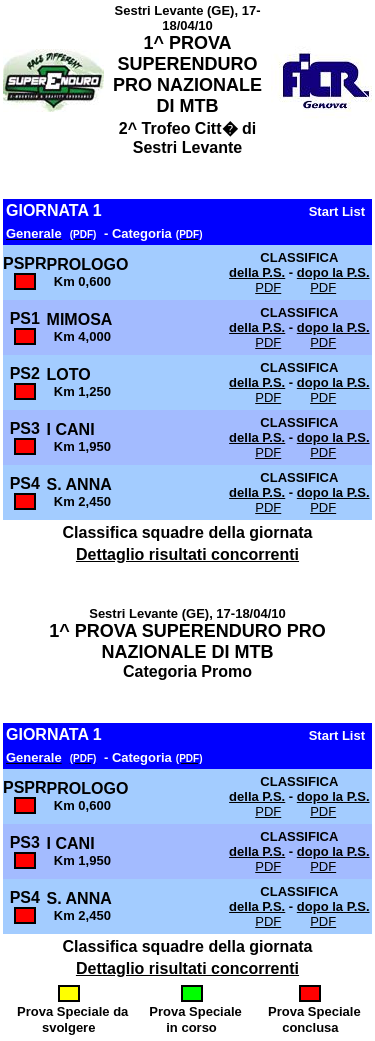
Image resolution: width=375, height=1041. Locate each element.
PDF (268, 287)
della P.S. (257, 272)
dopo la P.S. (333, 272)
